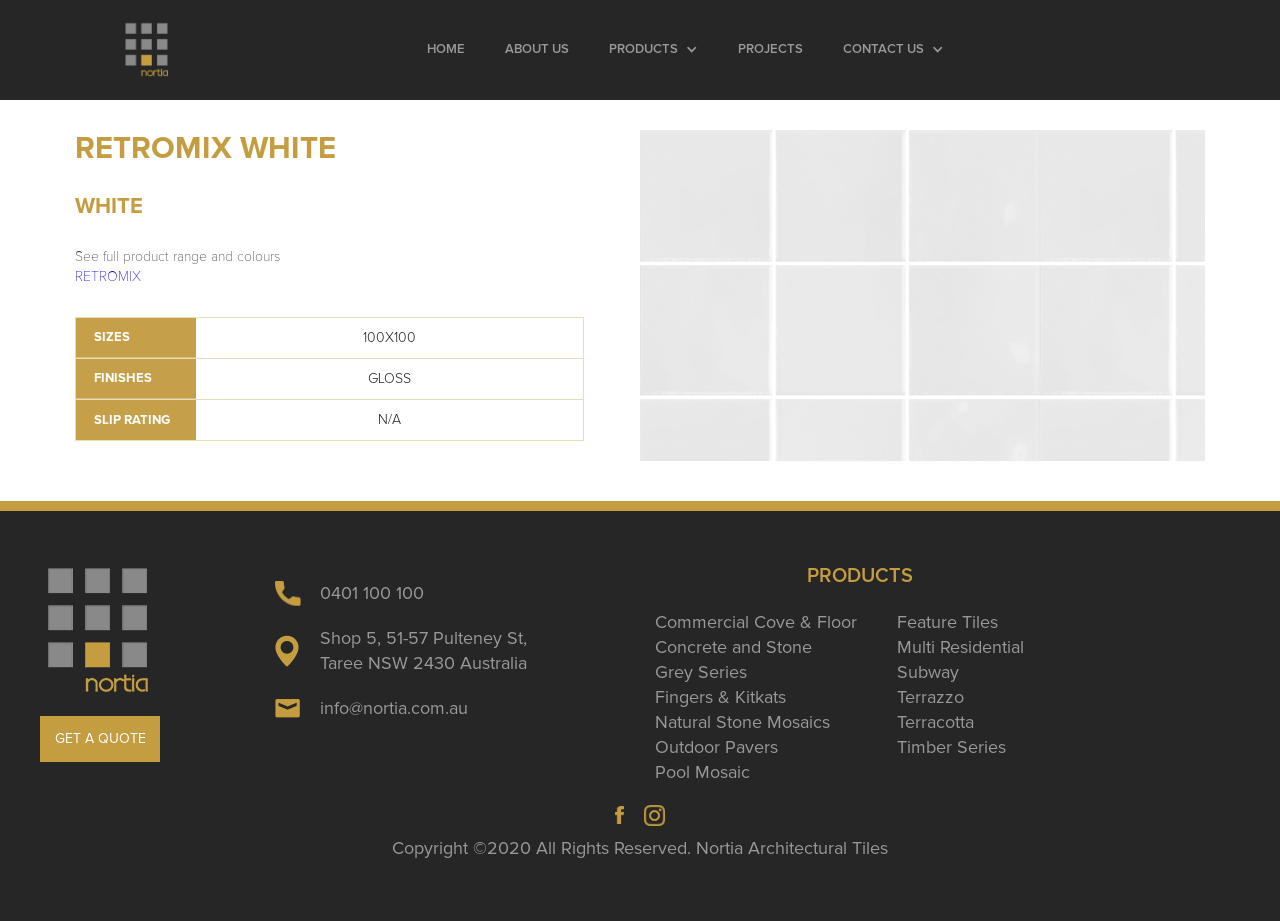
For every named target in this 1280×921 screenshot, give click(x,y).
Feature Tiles (947, 622)
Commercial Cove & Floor (756, 622)
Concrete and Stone (733, 647)
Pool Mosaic (702, 772)
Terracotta (935, 722)
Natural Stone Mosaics (742, 722)
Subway (928, 672)
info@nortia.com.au (394, 708)
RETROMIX (108, 276)
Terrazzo (930, 697)
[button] (653, 50)
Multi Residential (960, 647)
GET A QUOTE (100, 738)
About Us (537, 49)
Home (446, 49)
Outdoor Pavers (716, 747)
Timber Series (951, 747)
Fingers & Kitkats (720, 697)
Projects (770, 49)
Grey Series (701, 672)
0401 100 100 (372, 593)
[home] (147, 50)
